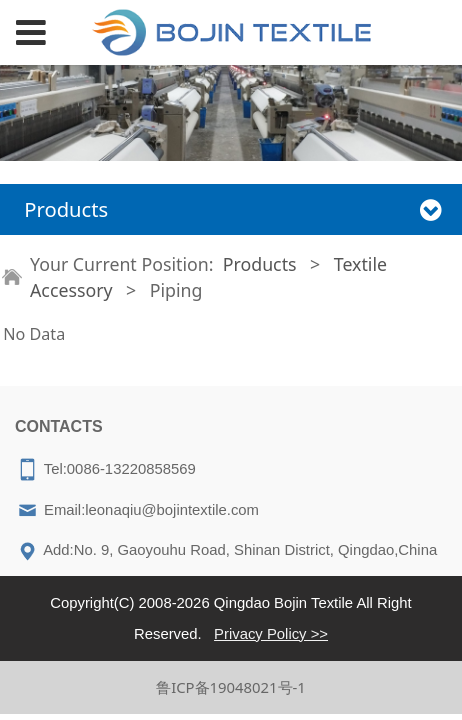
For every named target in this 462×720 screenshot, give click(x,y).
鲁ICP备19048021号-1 (231, 687)
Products (260, 264)
